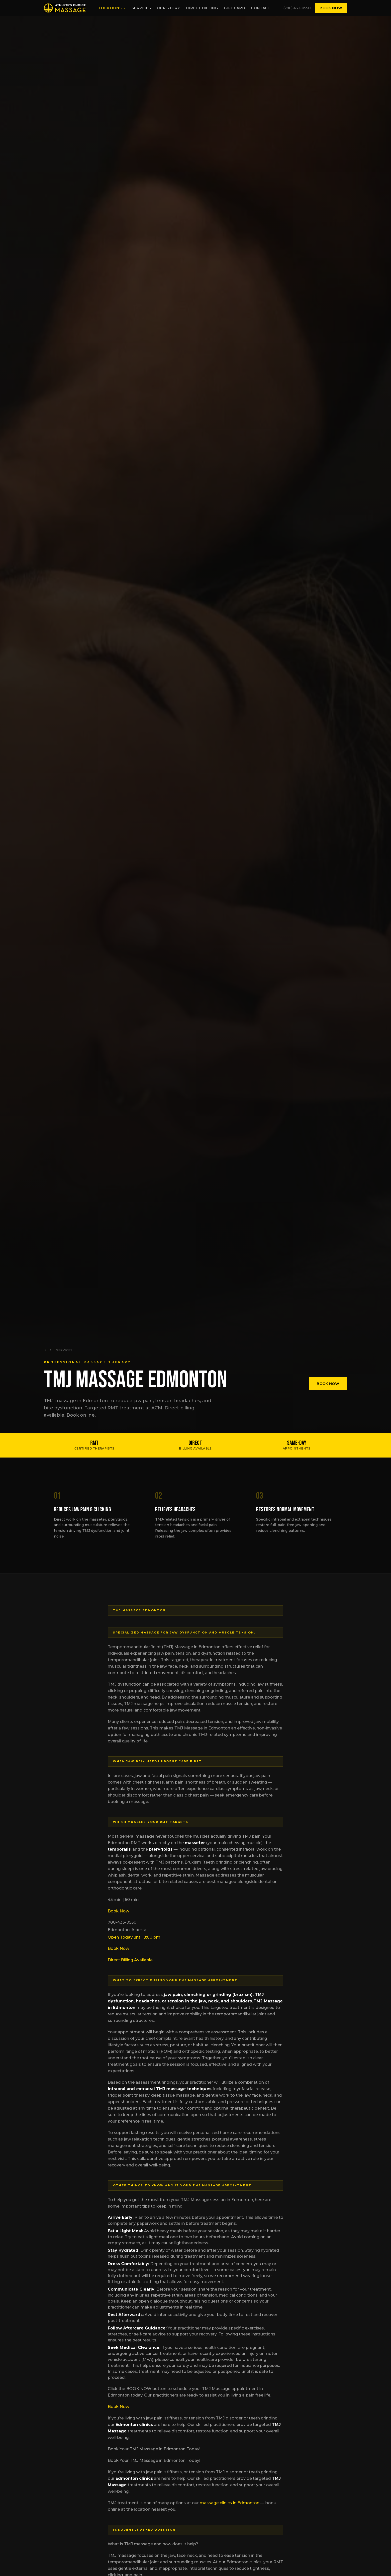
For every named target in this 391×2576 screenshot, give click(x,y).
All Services (58, 1350)
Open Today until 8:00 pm (134, 1937)
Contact (260, 8)
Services (141, 8)
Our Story (168, 8)
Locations (112, 8)
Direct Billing (202, 8)
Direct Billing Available (130, 1960)
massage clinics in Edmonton (229, 2502)
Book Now (331, 8)
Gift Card (234, 8)
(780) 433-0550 (297, 8)
